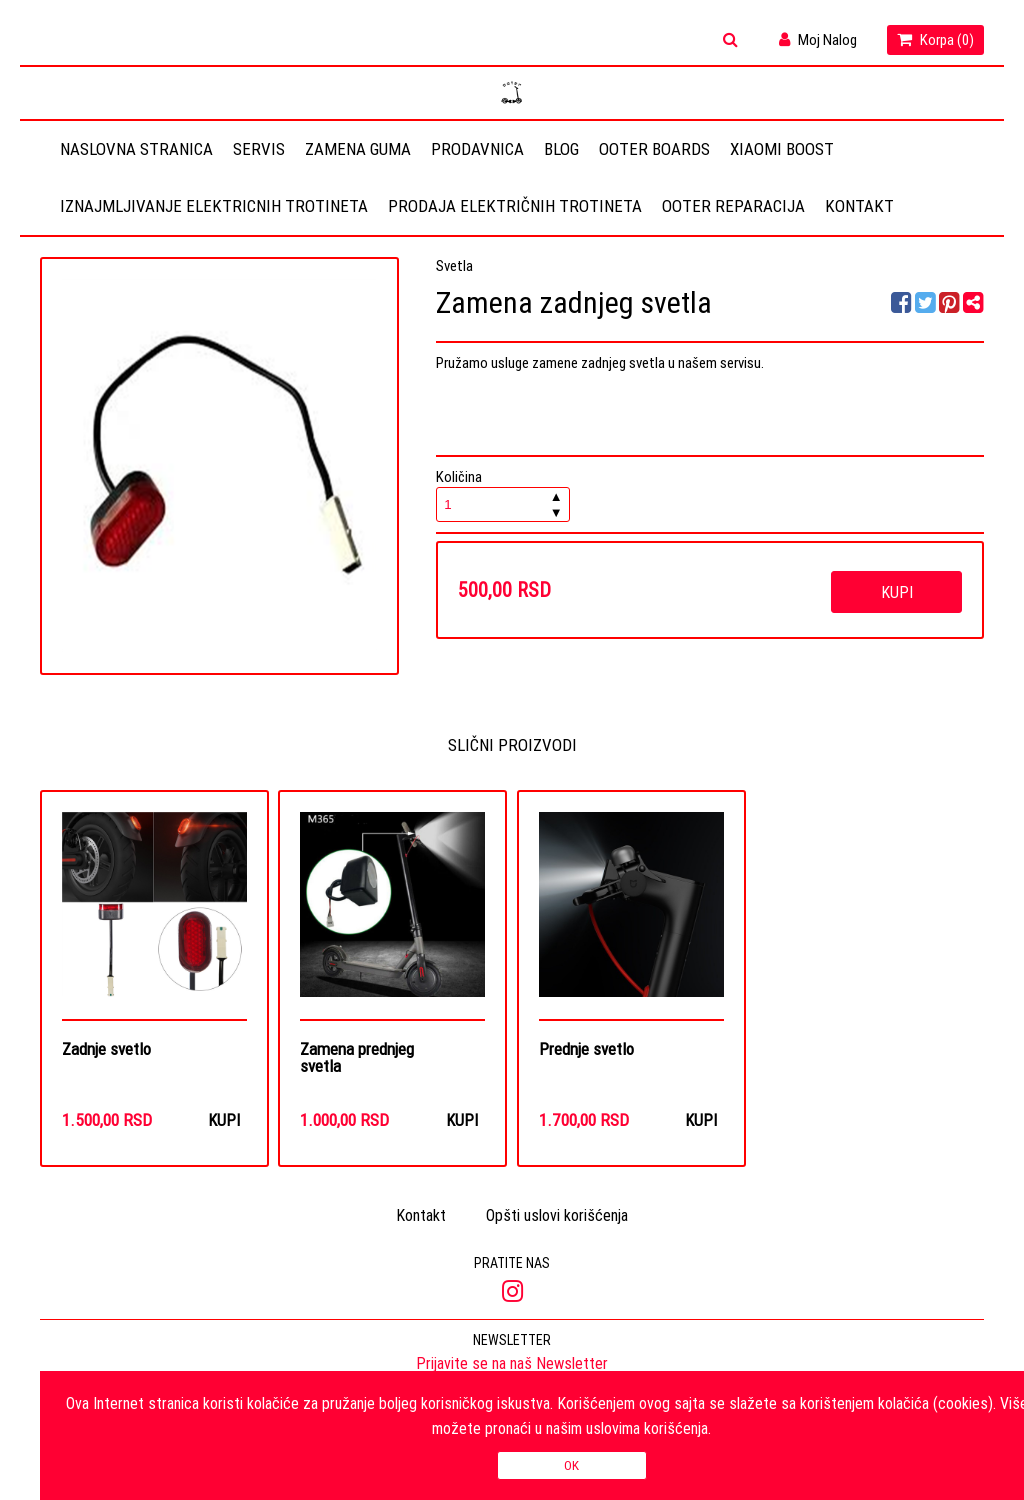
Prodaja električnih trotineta (515, 206)
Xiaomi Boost (782, 149)
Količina (503, 494)
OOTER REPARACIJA (733, 206)
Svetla (454, 265)
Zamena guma (358, 149)
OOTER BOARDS (654, 149)
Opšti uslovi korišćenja (557, 1215)
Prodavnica (477, 149)
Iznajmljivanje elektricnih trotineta (214, 206)
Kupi (897, 592)
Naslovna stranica (136, 149)
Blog (561, 149)
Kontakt (859, 206)
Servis (259, 149)
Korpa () (935, 39)
